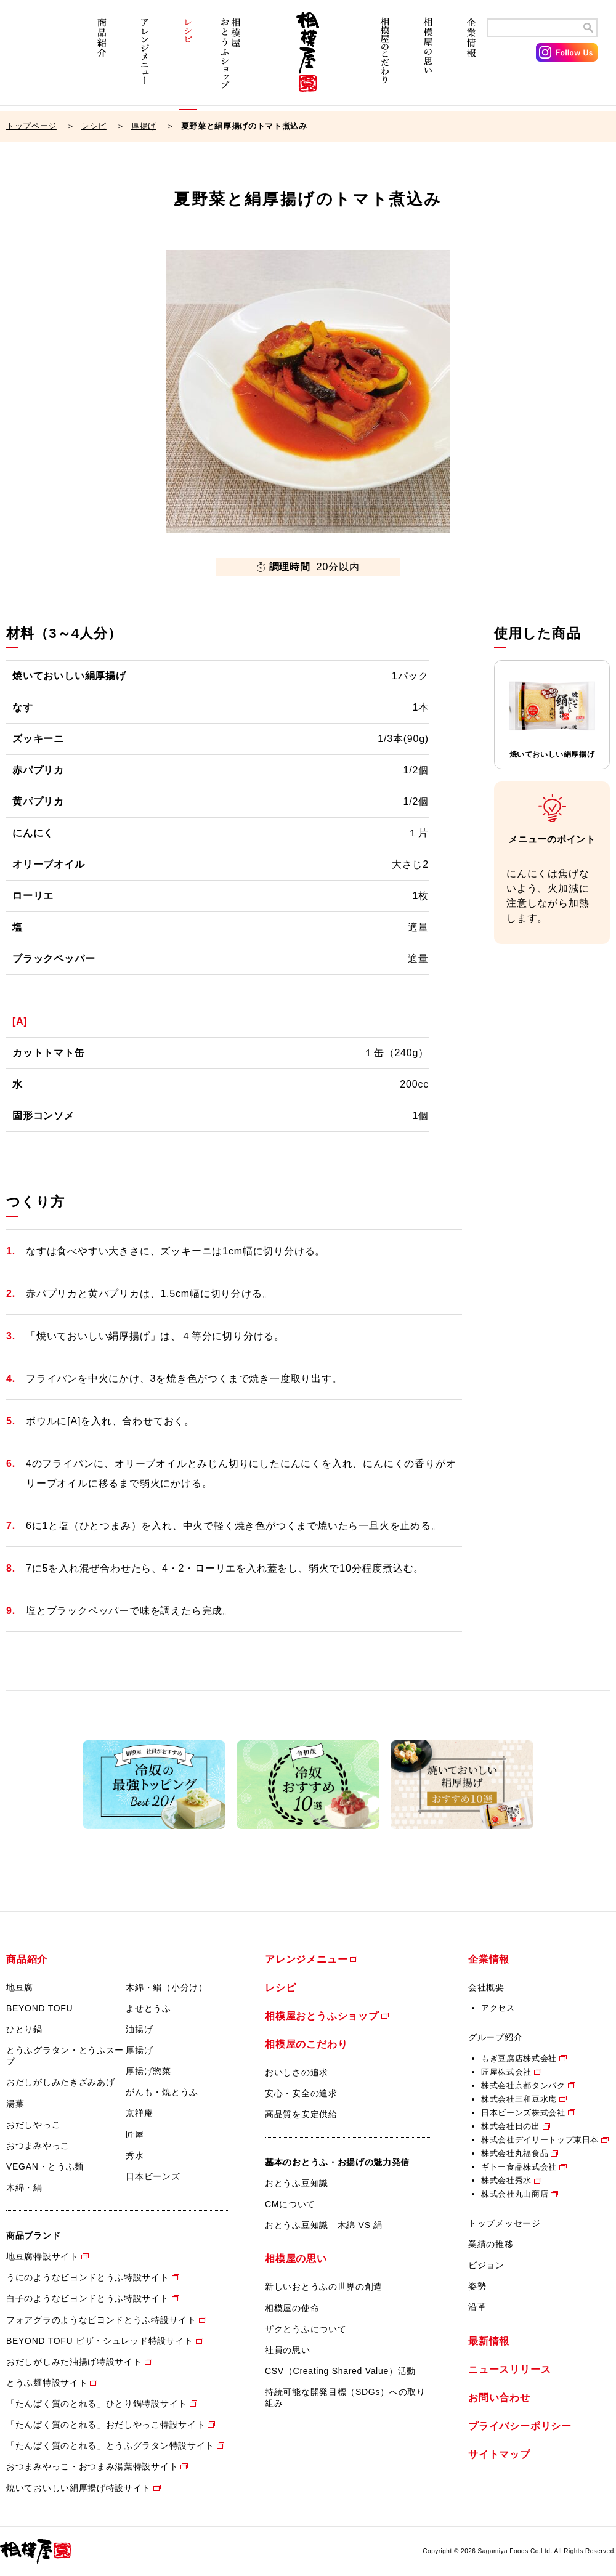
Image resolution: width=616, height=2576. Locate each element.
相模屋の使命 (292, 2308)
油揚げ (139, 2029)
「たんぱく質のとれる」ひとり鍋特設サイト (96, 2403)
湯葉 (15, 2104)
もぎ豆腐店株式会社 (519, 2058)
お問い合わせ (499, 2397)
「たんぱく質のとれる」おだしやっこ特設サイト (105, 2424)
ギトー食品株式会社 (519, 2166)
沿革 (477, 2307)
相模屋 (308, 60)
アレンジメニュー (144, 60)
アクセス (498, 2008)
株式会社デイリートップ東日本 (540, 2139)
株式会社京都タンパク (523, 2085)
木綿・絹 (24, 2187)
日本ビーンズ (153, 2176)
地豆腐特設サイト (42, 2256)
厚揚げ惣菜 (148, 2071)
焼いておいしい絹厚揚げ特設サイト (78, 2488)
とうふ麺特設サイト (46, 2383)
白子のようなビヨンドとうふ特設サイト (87, 2298)
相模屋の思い (428, 60)
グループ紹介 (495, 2037)
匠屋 (135, 2134)
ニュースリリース (509, 2369)
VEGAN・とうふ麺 (45, 2166)
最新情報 (488, 2341)
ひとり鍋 (24, 2029)
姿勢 (477, 2286)
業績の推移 (491, 2244)
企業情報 (471, 60)
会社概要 (486, 1987)
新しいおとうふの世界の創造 (324, 2286)
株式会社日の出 (510, 2126)
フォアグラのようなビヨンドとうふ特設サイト (101, 2320)
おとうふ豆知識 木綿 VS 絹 (324, 2225)
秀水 (135, 2155)
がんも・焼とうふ (162, 2092)
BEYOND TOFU (39, 2008)
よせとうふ (148, 2008)
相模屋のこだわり (385, 60)
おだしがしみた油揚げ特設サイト (74, 2362)
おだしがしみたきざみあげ (60, 2082)
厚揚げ (143, 126)
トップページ (31, 126)
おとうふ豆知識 (296, 2183)
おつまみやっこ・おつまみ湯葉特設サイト (92, 2466)
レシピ (187, 60)
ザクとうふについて (305, 2329)
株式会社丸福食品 (514, 2153)
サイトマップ (499, 2454)
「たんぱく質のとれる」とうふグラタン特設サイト (110, 2445)
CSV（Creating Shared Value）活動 (340, 2371)
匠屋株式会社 (506, 2072)
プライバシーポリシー (520, 2426)
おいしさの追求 (296, 2072)
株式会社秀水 (506, 2180)
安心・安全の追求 (301, 2093)
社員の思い (287, 2350)
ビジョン (486, 2265)
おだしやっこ (33, 2125)
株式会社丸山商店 (514, 2193)
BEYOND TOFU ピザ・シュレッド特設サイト (99, 2341)
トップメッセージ (504, 2223)
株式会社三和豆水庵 (519, 2099)
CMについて (290, 2204)
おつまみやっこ (38, 2145)
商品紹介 (101, 60)
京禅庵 (139, 2113)
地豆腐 (19, 1987)
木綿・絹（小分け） (166, 1987)
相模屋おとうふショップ (231, 60)
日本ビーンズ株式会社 (523, 2112)
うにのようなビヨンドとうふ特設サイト (87, 2277)
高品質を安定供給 (301, 2114)
